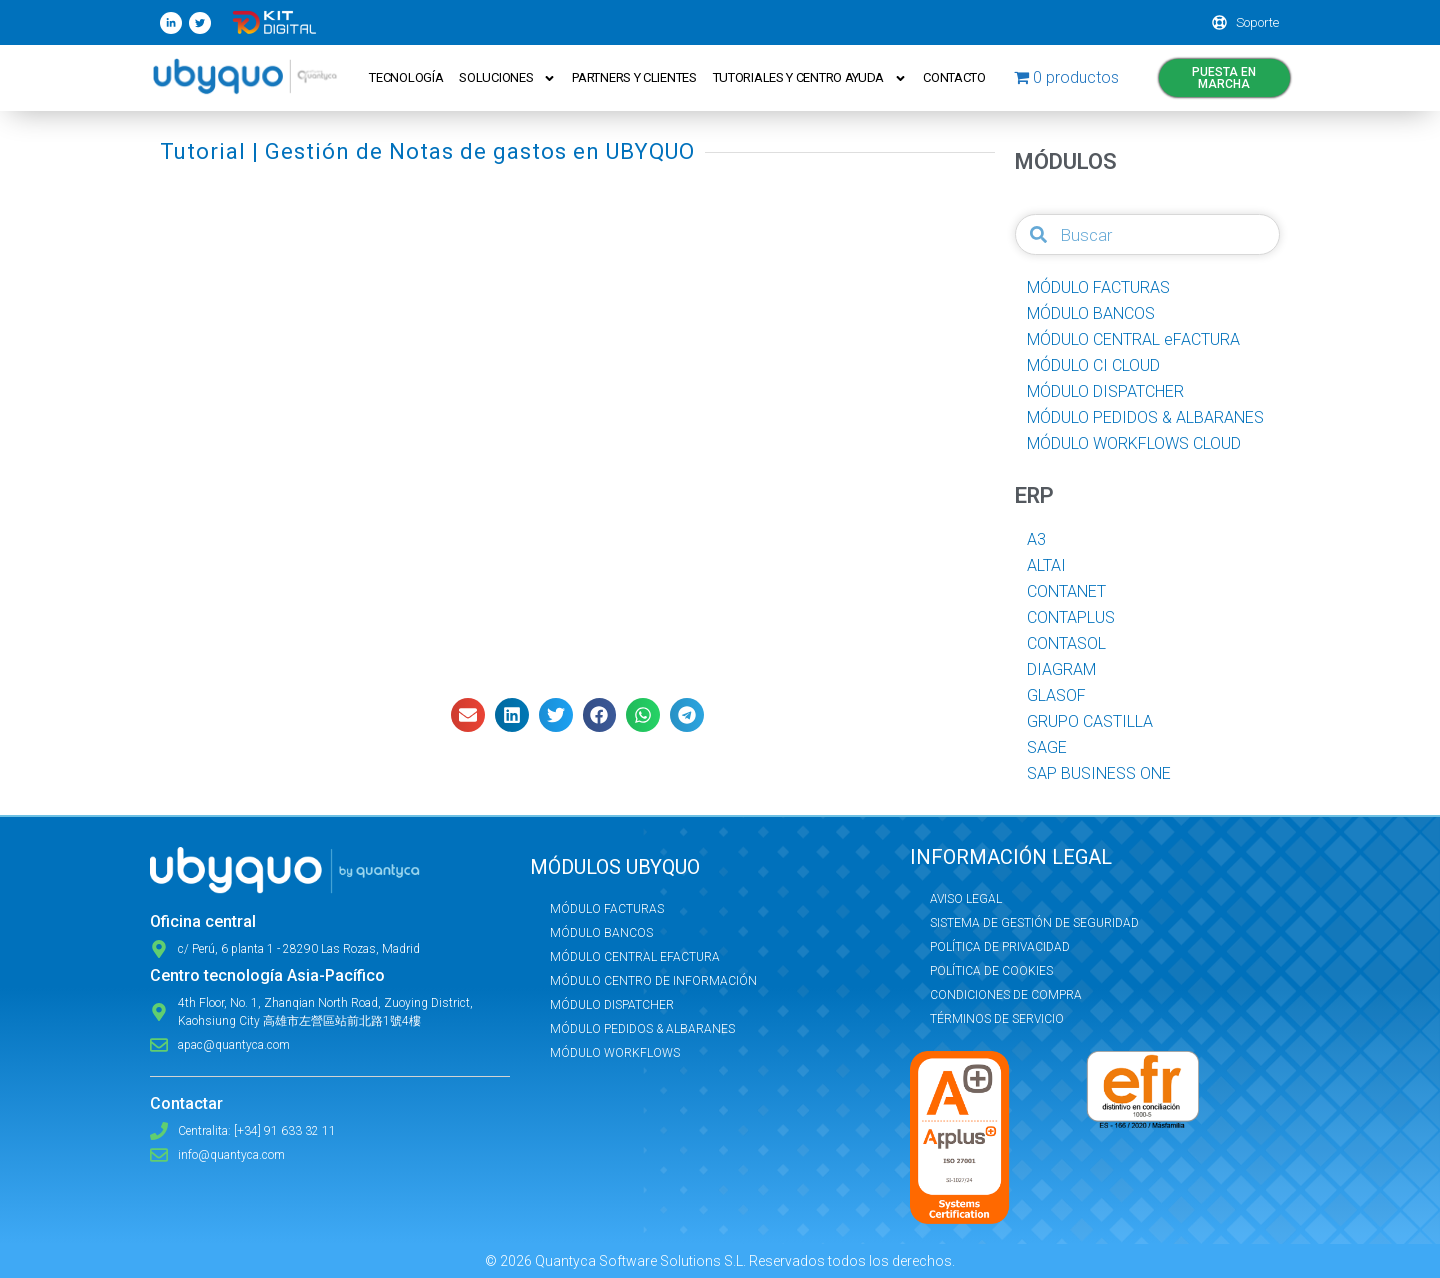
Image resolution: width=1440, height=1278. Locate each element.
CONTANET (1066, 591)
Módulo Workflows (615, 1053)
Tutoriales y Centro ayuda (811, 78)
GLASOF (1056, 695)
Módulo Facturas (607, 909)
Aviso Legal (966, 899)
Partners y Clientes (635, 77)
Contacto (955, 77)
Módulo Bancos (601, 933)
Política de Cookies (991, 971)
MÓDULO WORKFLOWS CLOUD (1134, 443)
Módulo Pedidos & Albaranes (642, 1029)
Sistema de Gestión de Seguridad (1034, 923)
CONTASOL (1066, 643)
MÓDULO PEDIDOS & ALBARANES (1145, 417)
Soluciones (508, 78)
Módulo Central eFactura (635, 957)
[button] (468, 715)
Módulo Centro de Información (653, 981)
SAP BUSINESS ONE (1099, 773)
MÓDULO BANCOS (1091, 313)
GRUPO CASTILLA (1090, 721)
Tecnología (407, 77)
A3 (1036, 539)
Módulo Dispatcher (612, 1005)
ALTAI (1046, 565)
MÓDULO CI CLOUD (1093, 365)
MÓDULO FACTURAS (1098, 287)
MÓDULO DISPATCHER (1105, 391)
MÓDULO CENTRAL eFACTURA (1133, 339)
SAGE (1047, 747)
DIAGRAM (1061, 669)
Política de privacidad (1000, 947)
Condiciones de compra (1006, 995)
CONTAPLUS (1071, 617)
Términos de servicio (997, 1019)
